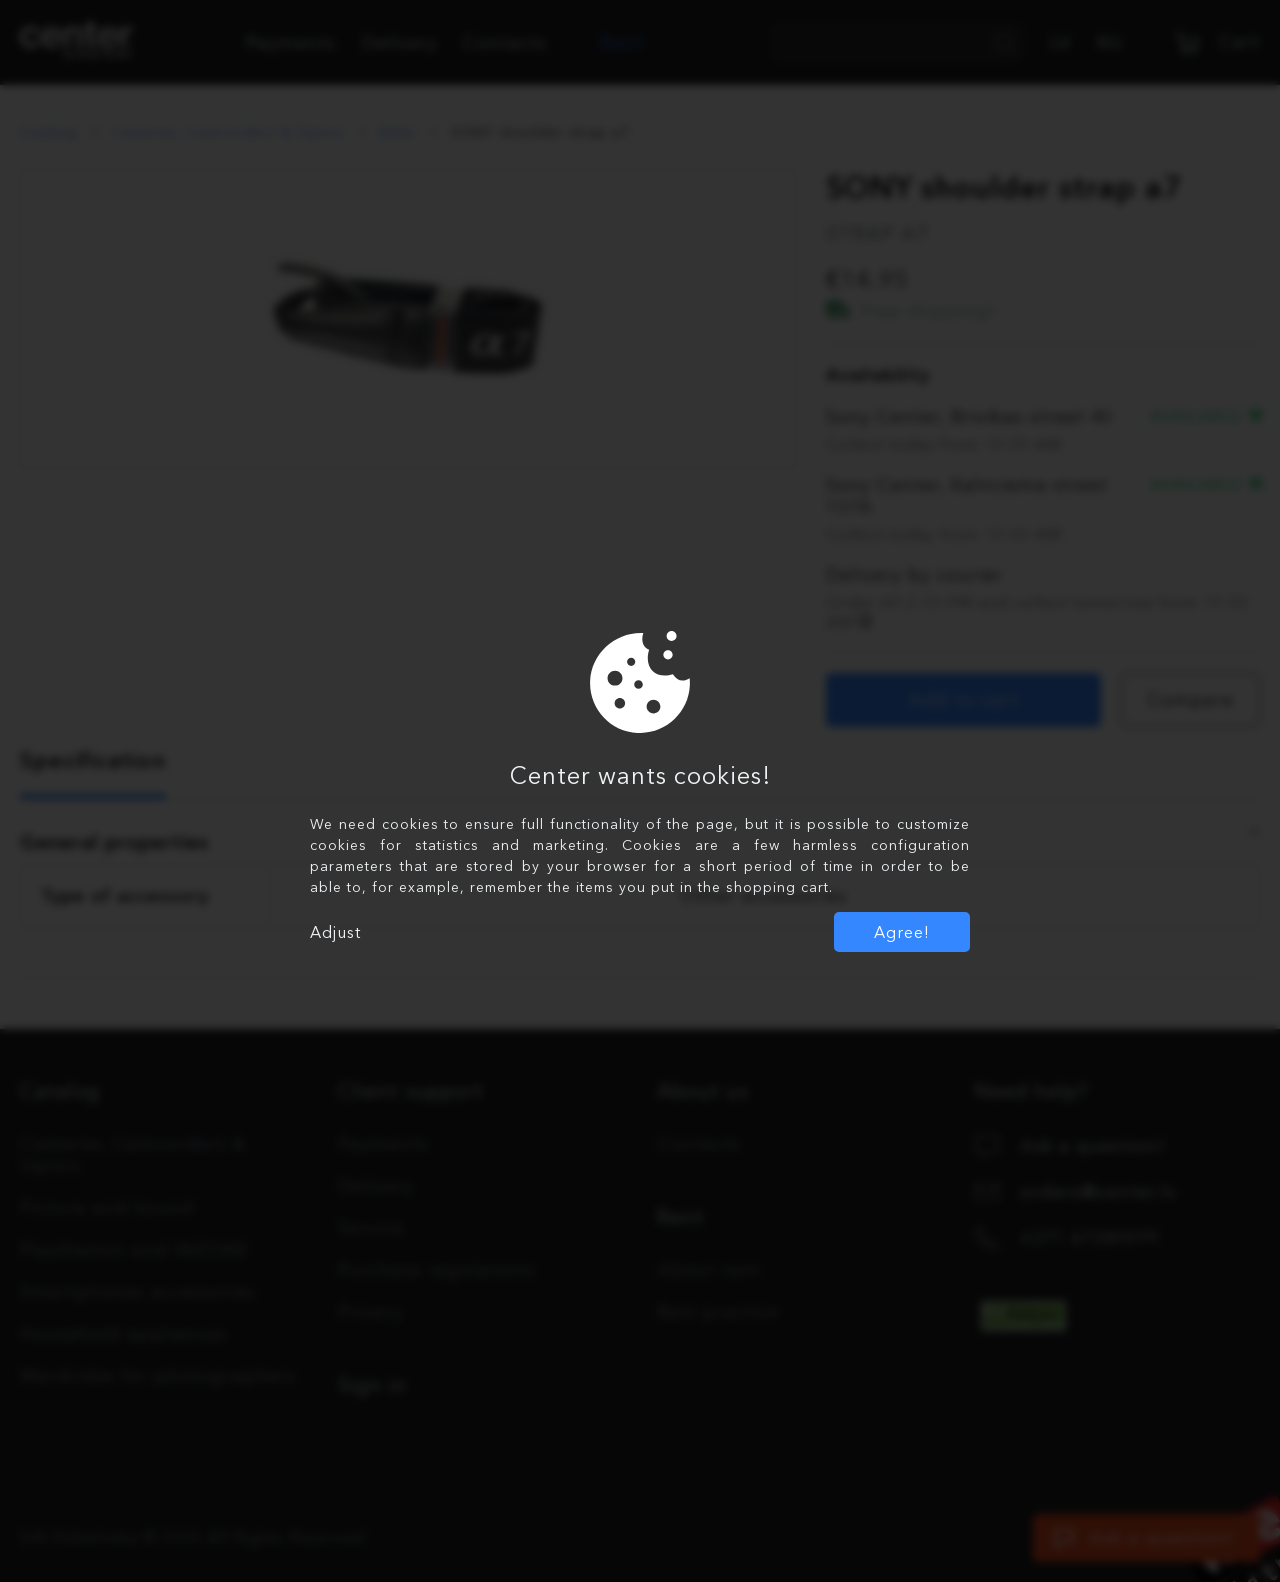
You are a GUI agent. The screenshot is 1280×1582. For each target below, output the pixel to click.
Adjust (335, 932)
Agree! (902, 932)
